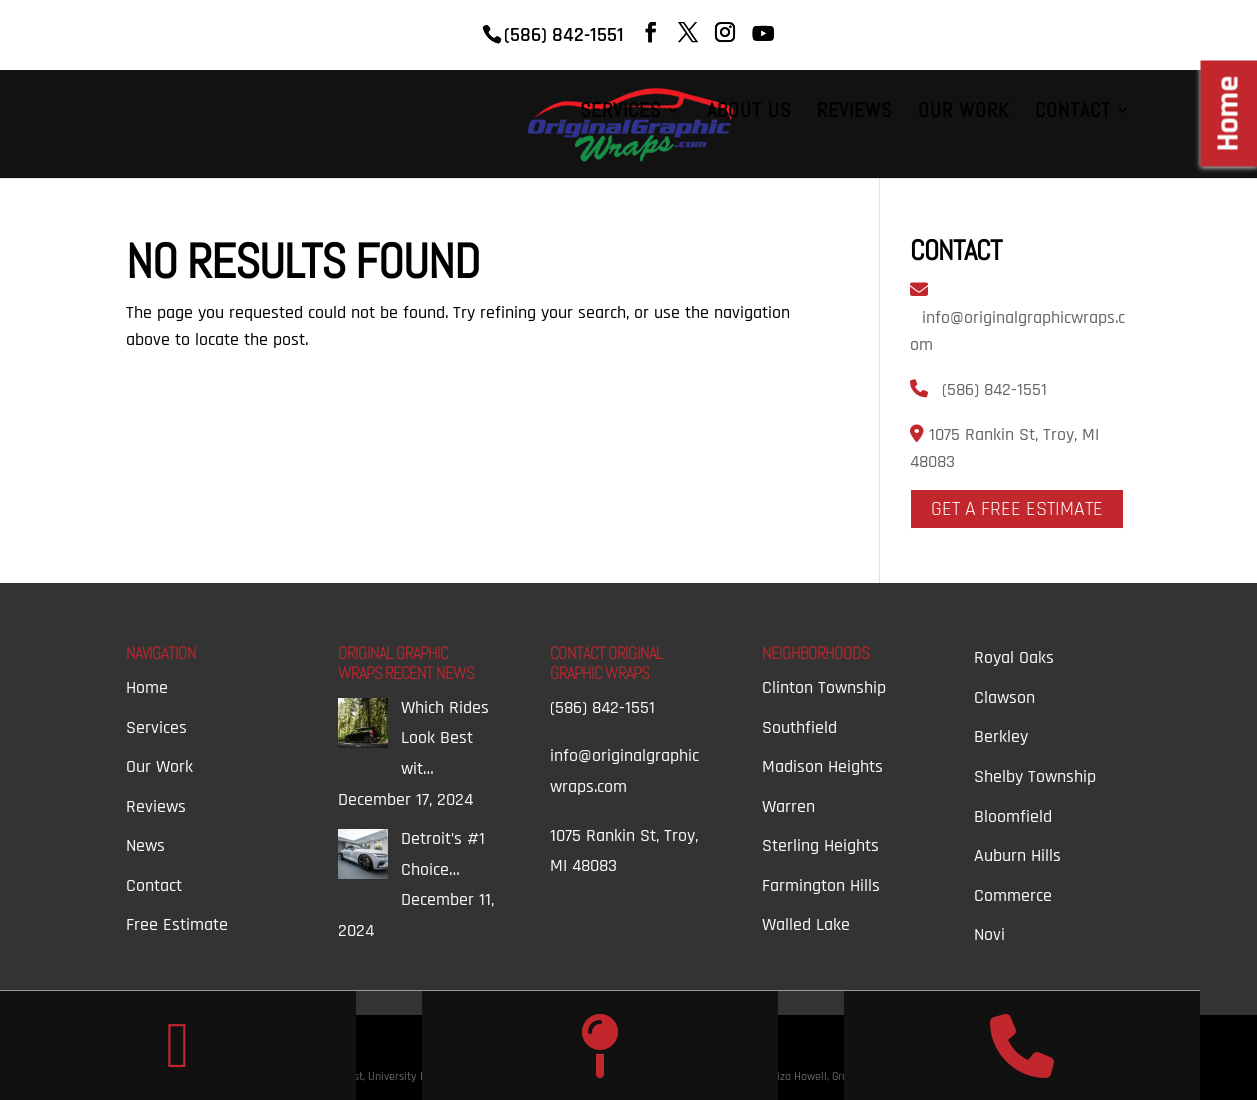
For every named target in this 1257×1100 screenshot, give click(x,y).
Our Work (963, 113)
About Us (749, 113)
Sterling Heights (820, 845)
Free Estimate (177, 924)
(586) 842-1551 (994, 389)
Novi (989, 934)
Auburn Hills (1017, 855)
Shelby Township (1035, 776)
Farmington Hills (821, 885)
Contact (1073, 113)
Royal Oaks (1014, 657)
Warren (788, 806)
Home (147, 687)
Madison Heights (822, 766)
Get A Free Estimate (1017, 509)
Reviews (854, 113)
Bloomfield (1013, 816)
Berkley (1001, 736)
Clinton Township (824, 687)
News (145, 845)
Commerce (1013, 895)
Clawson (1004, 697)
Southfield (799, 727)
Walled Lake (806, 924)
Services (620, 113)
